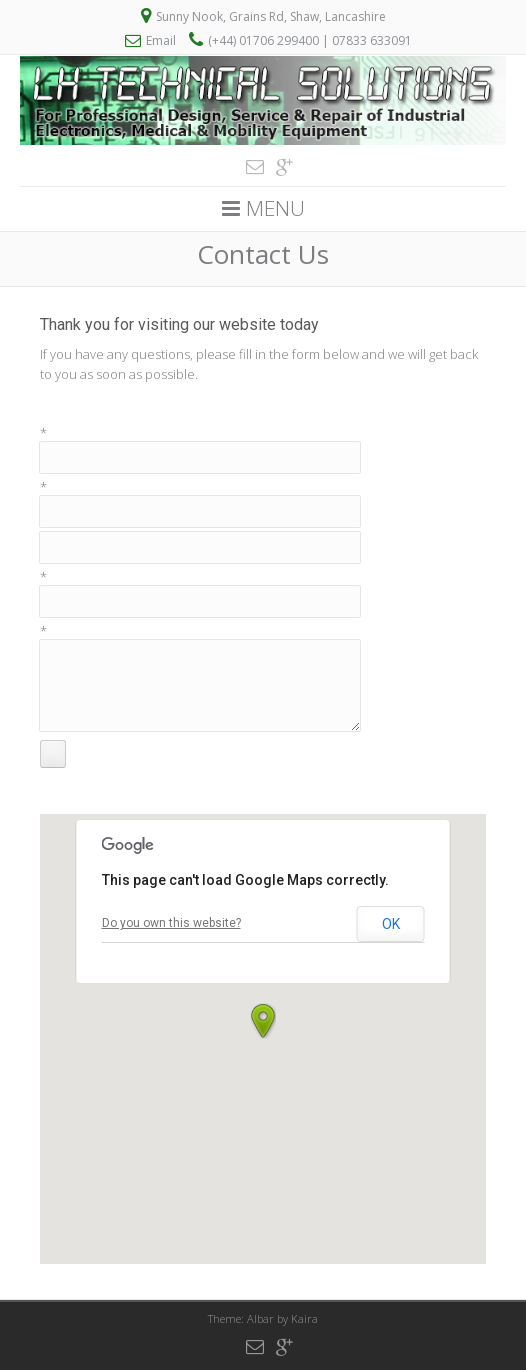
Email (161, 40)
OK (391, 924)
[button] (263, 1021)
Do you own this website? (171, 923)
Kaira (304, 1318)
